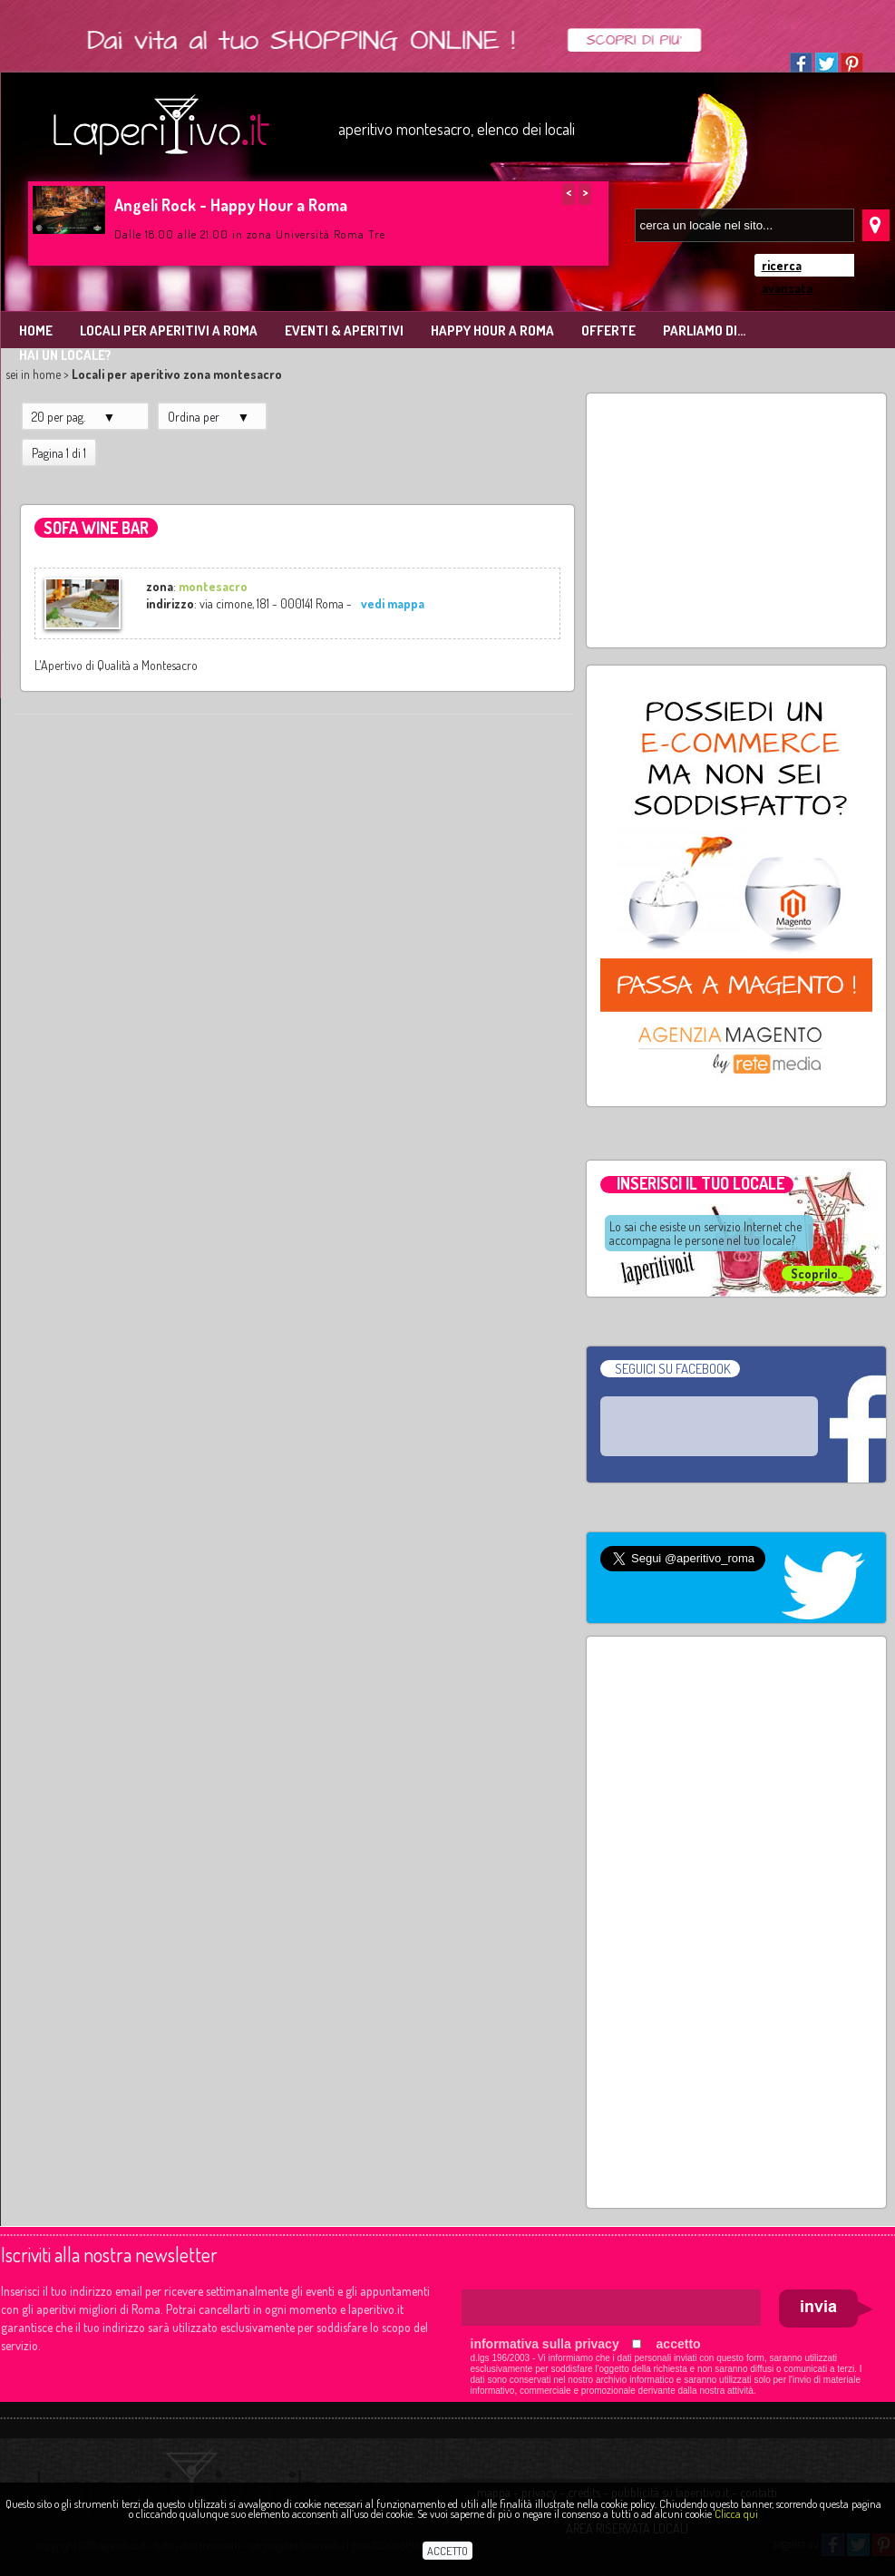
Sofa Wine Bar (96, 528)
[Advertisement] (736, 520)
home (47, 374)
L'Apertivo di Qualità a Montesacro (116, 665)
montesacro (213, 586)
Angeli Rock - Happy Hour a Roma (230, 205)
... (817, 1273)
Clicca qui (736, 2513)
